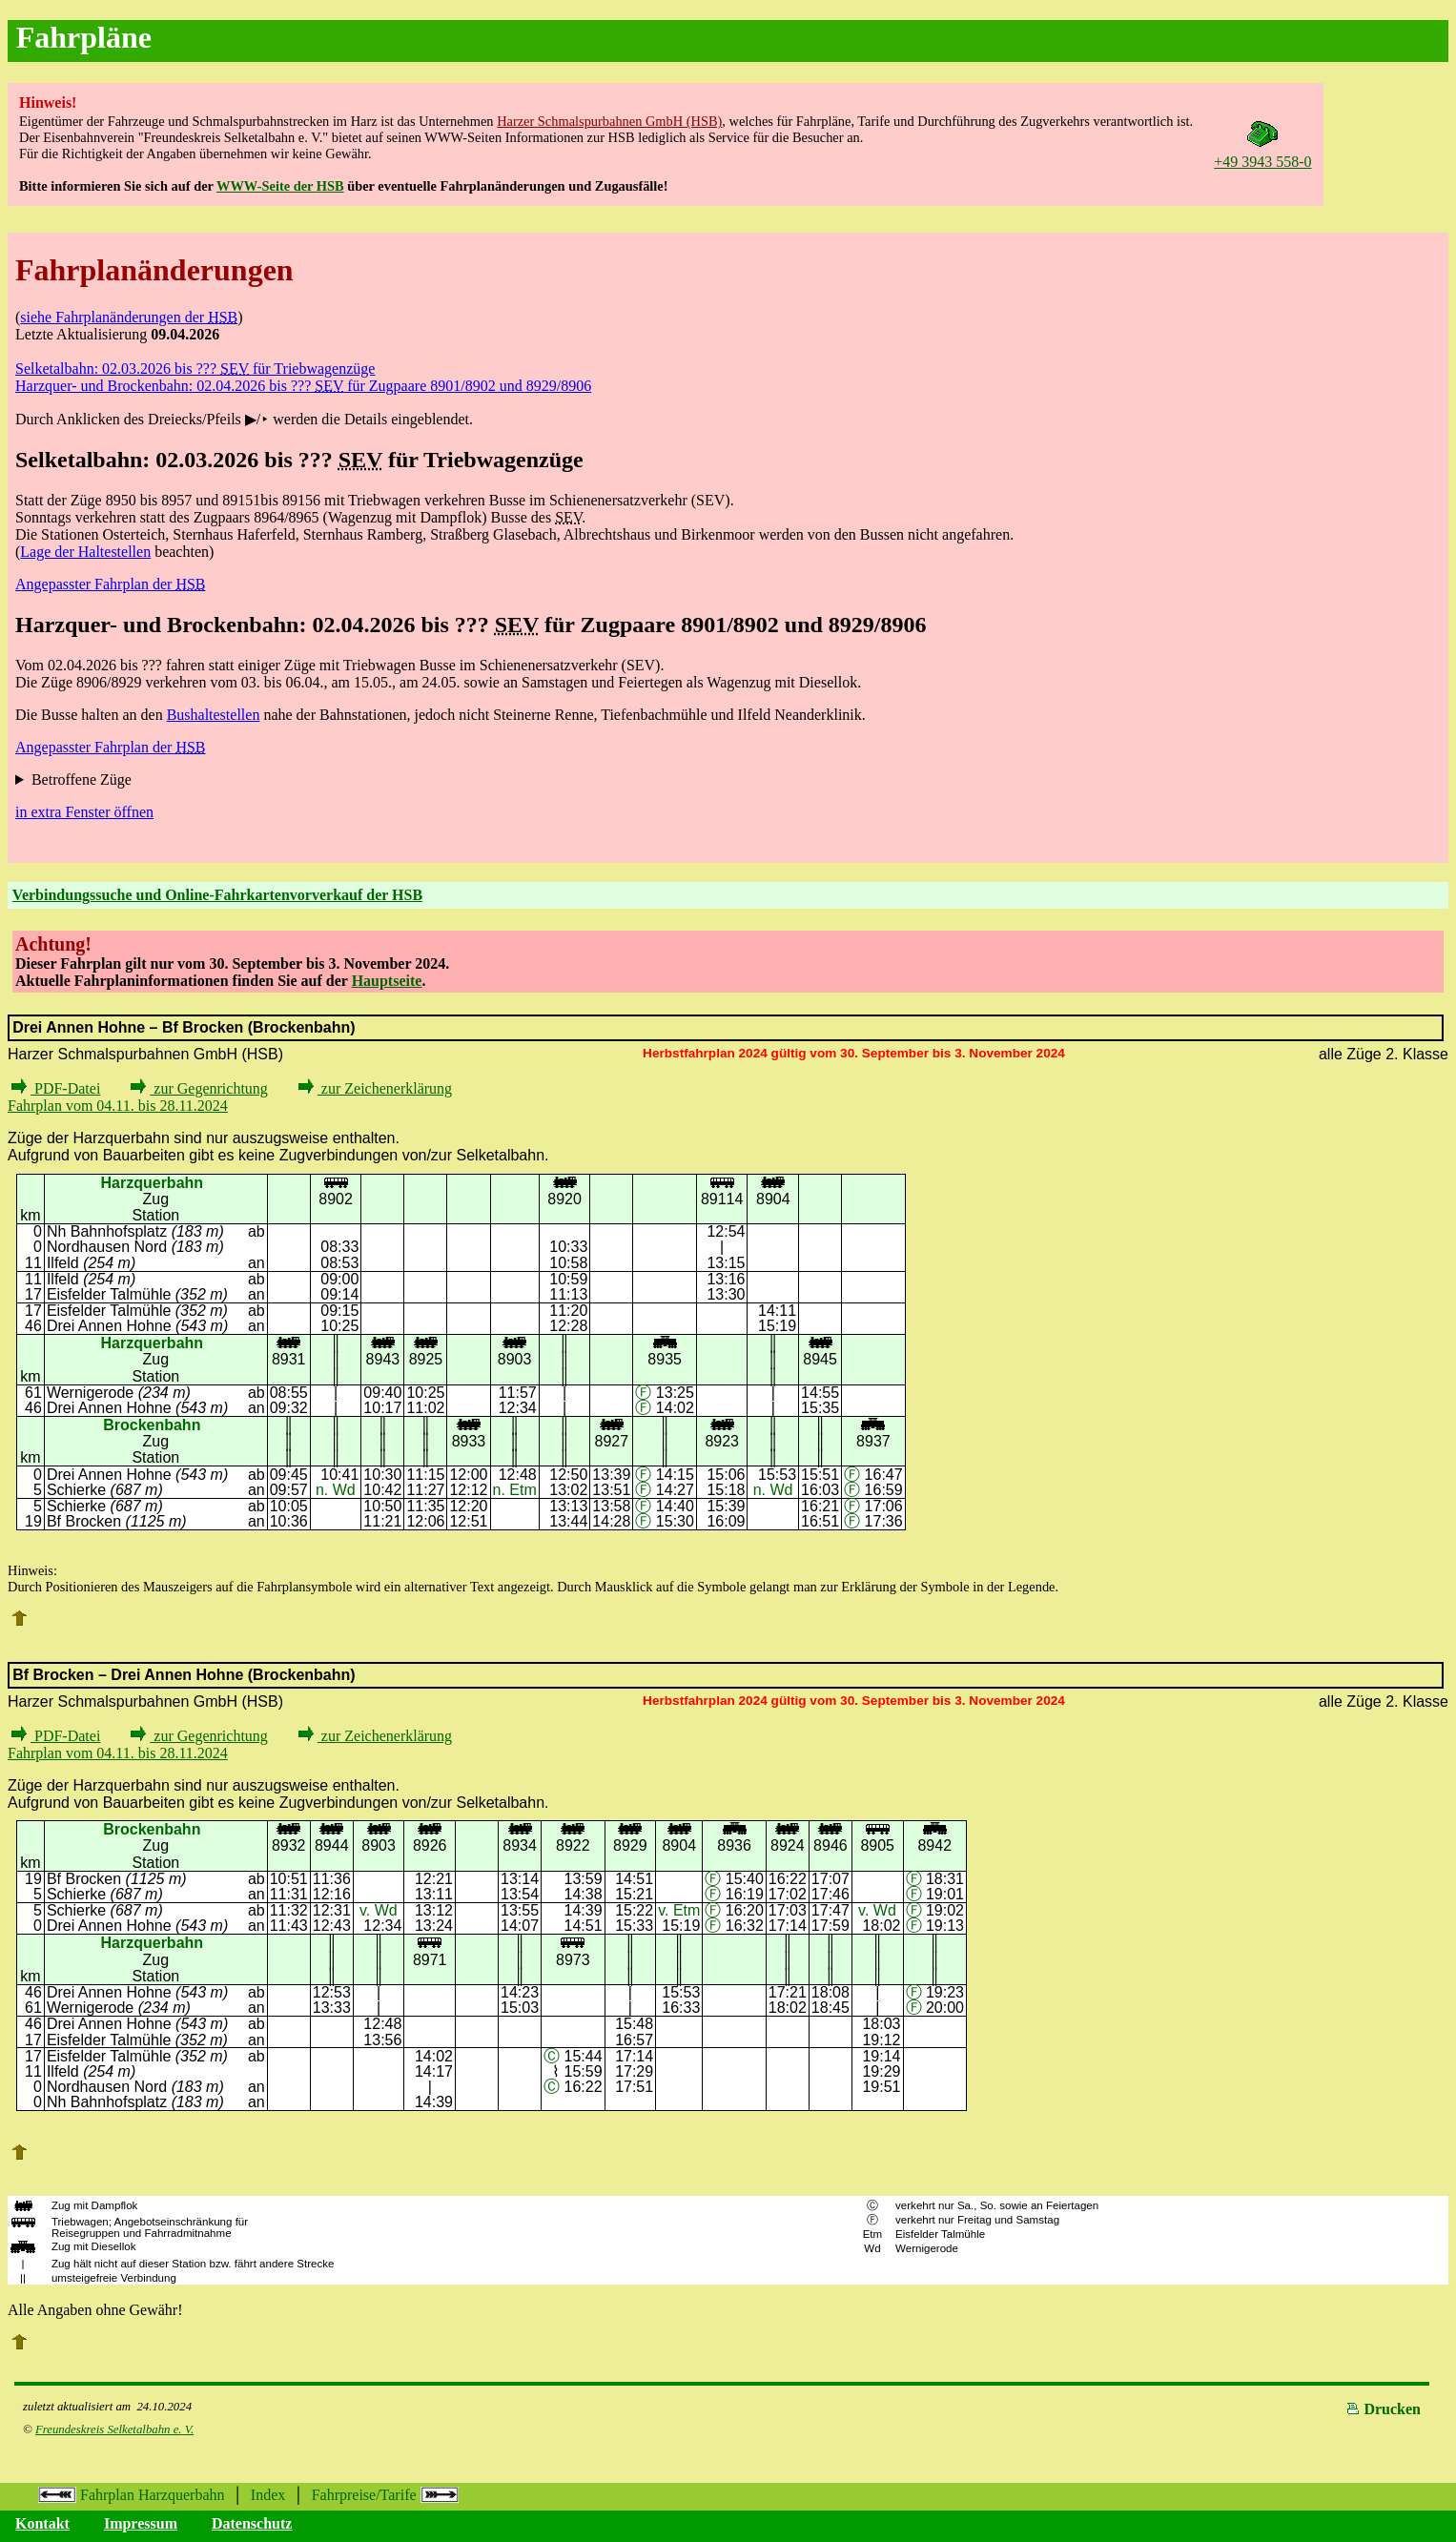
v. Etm (679, 1910)
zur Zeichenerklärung (375, 1088)
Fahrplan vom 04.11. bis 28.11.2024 (118, 1105)
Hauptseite (387, 981)
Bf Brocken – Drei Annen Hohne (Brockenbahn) (183, 1675)
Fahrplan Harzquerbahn (131, 2495)
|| (23, 2278)
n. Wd (336, 1490)
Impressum (140, 2523)
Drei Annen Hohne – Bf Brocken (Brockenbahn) (183, 1027)
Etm (873, 2234)
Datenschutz (252, 2523)
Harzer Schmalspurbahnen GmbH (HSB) (609, 121)
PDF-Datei (55, 1088)
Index (268, 2495)
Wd (872, 2248)
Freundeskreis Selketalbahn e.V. (114, 2429)
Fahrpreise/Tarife (385, 2495)
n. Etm (515, 1490)
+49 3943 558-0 (1262, 153)
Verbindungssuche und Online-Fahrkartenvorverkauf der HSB (217, 895)
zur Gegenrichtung (199, 1088)
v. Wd (378, 1910)
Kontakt (42, 2523)
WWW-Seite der (280, 186)
